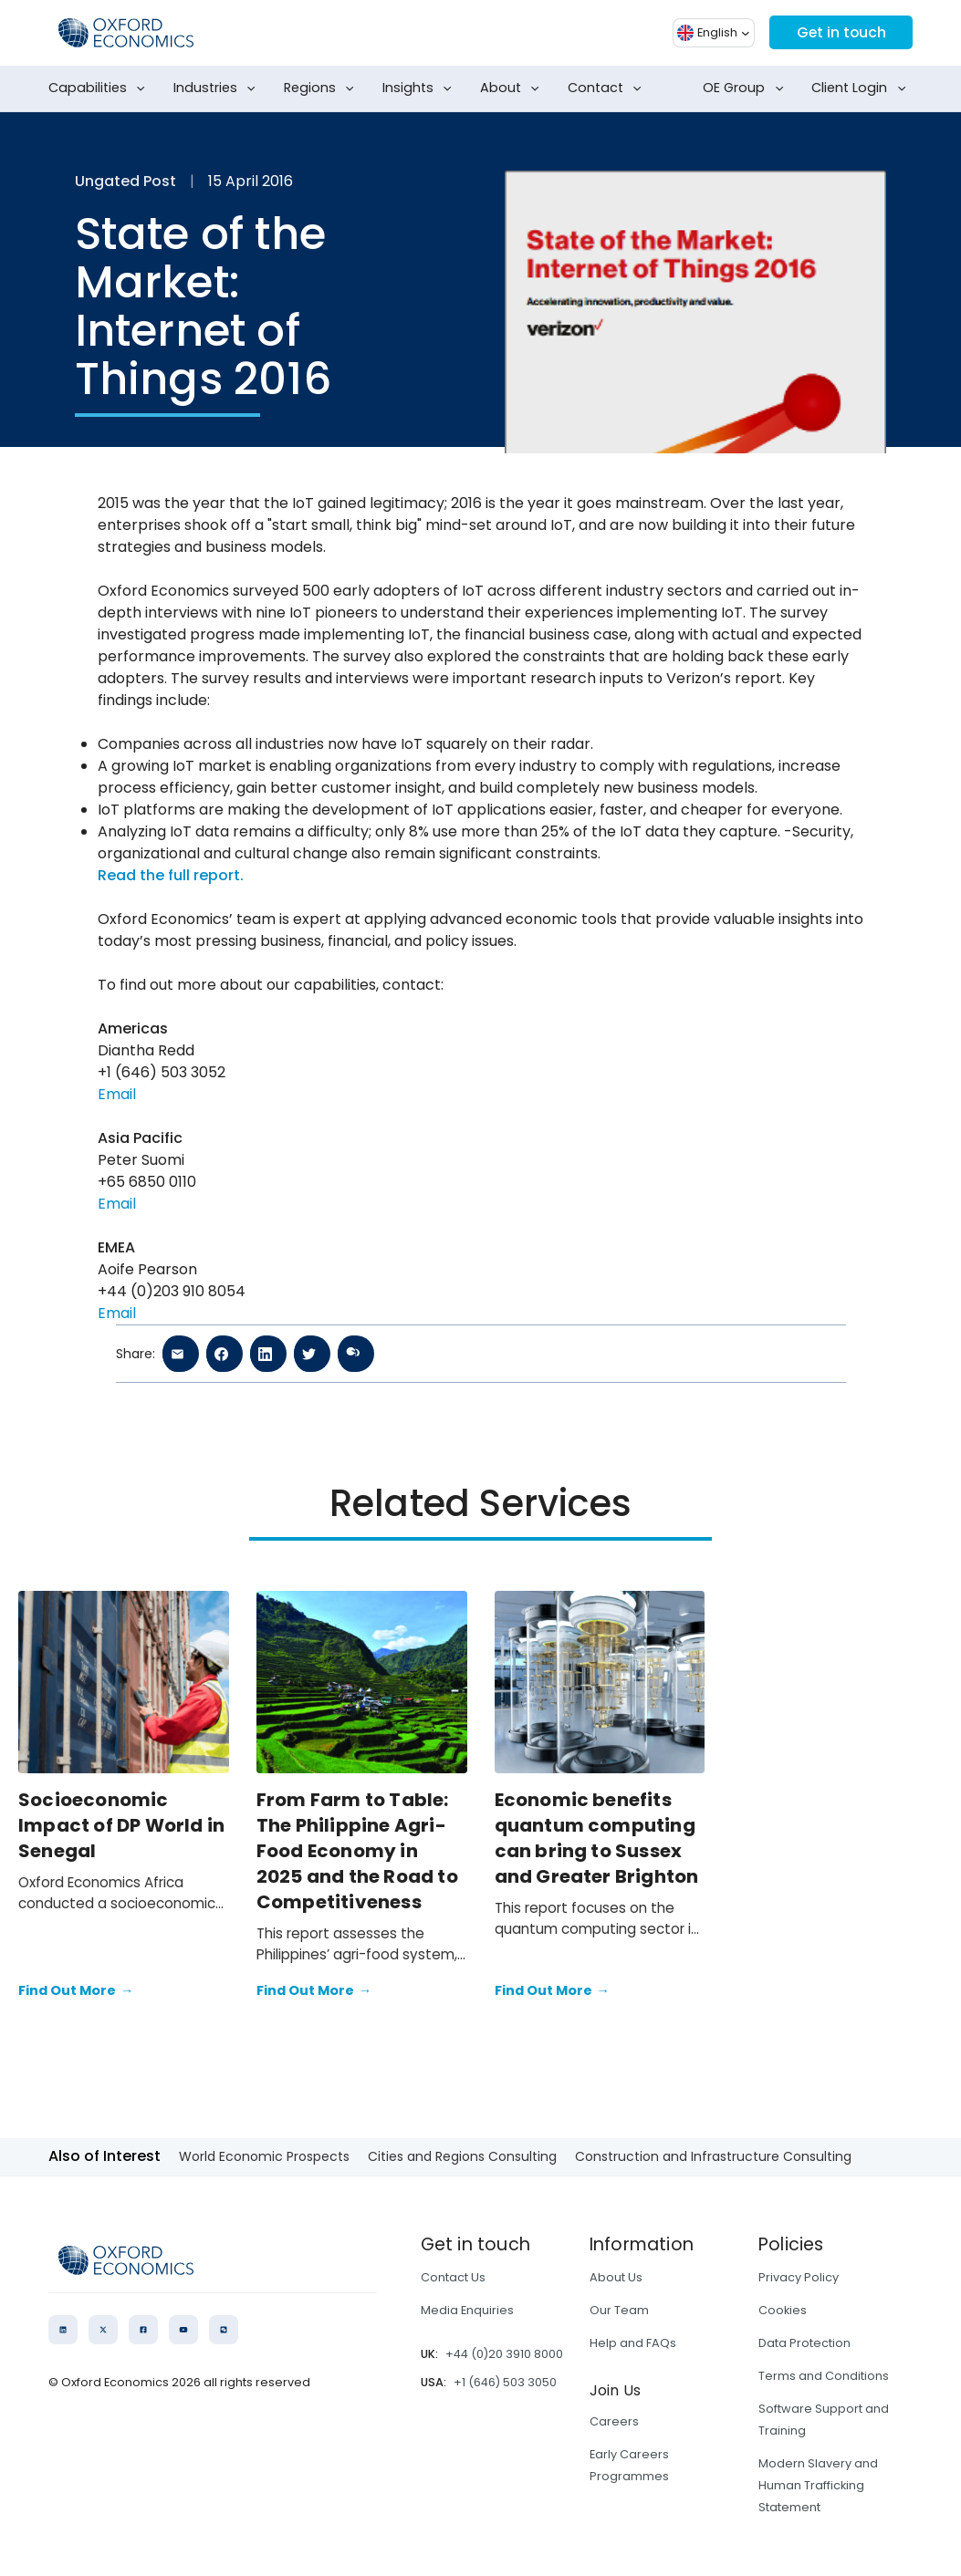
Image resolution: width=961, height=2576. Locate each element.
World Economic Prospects (264, 2156)
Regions (322, 88)
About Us (616, 2277)
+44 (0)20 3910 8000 (504, 2354)
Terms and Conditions (823, 2376)
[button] (712, 32)
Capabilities (100, 88)
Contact (608, 88)
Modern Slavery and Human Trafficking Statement (818, 2485)
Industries (218, 88)
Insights (420, 88)
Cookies (782, 2310)
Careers (614, 2421)
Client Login (862, 88)
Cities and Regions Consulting (462, 2156)
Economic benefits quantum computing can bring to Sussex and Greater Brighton (597, 1838)
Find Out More (75, 1991)
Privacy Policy (798, 2277)
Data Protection (804, 2343)
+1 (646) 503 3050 (505, 2382)
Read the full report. (171, 875)
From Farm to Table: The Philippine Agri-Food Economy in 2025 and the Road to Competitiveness (357, 1851)
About (513, 88)
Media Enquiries (467, 2310)
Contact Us (453, 2277)
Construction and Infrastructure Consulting (713, 2156)
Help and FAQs (633, 2343)
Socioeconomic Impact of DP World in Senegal (121, 1825)
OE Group (746, 88)
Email (117, 1094)
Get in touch (839, 32)
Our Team (619, 2310)
